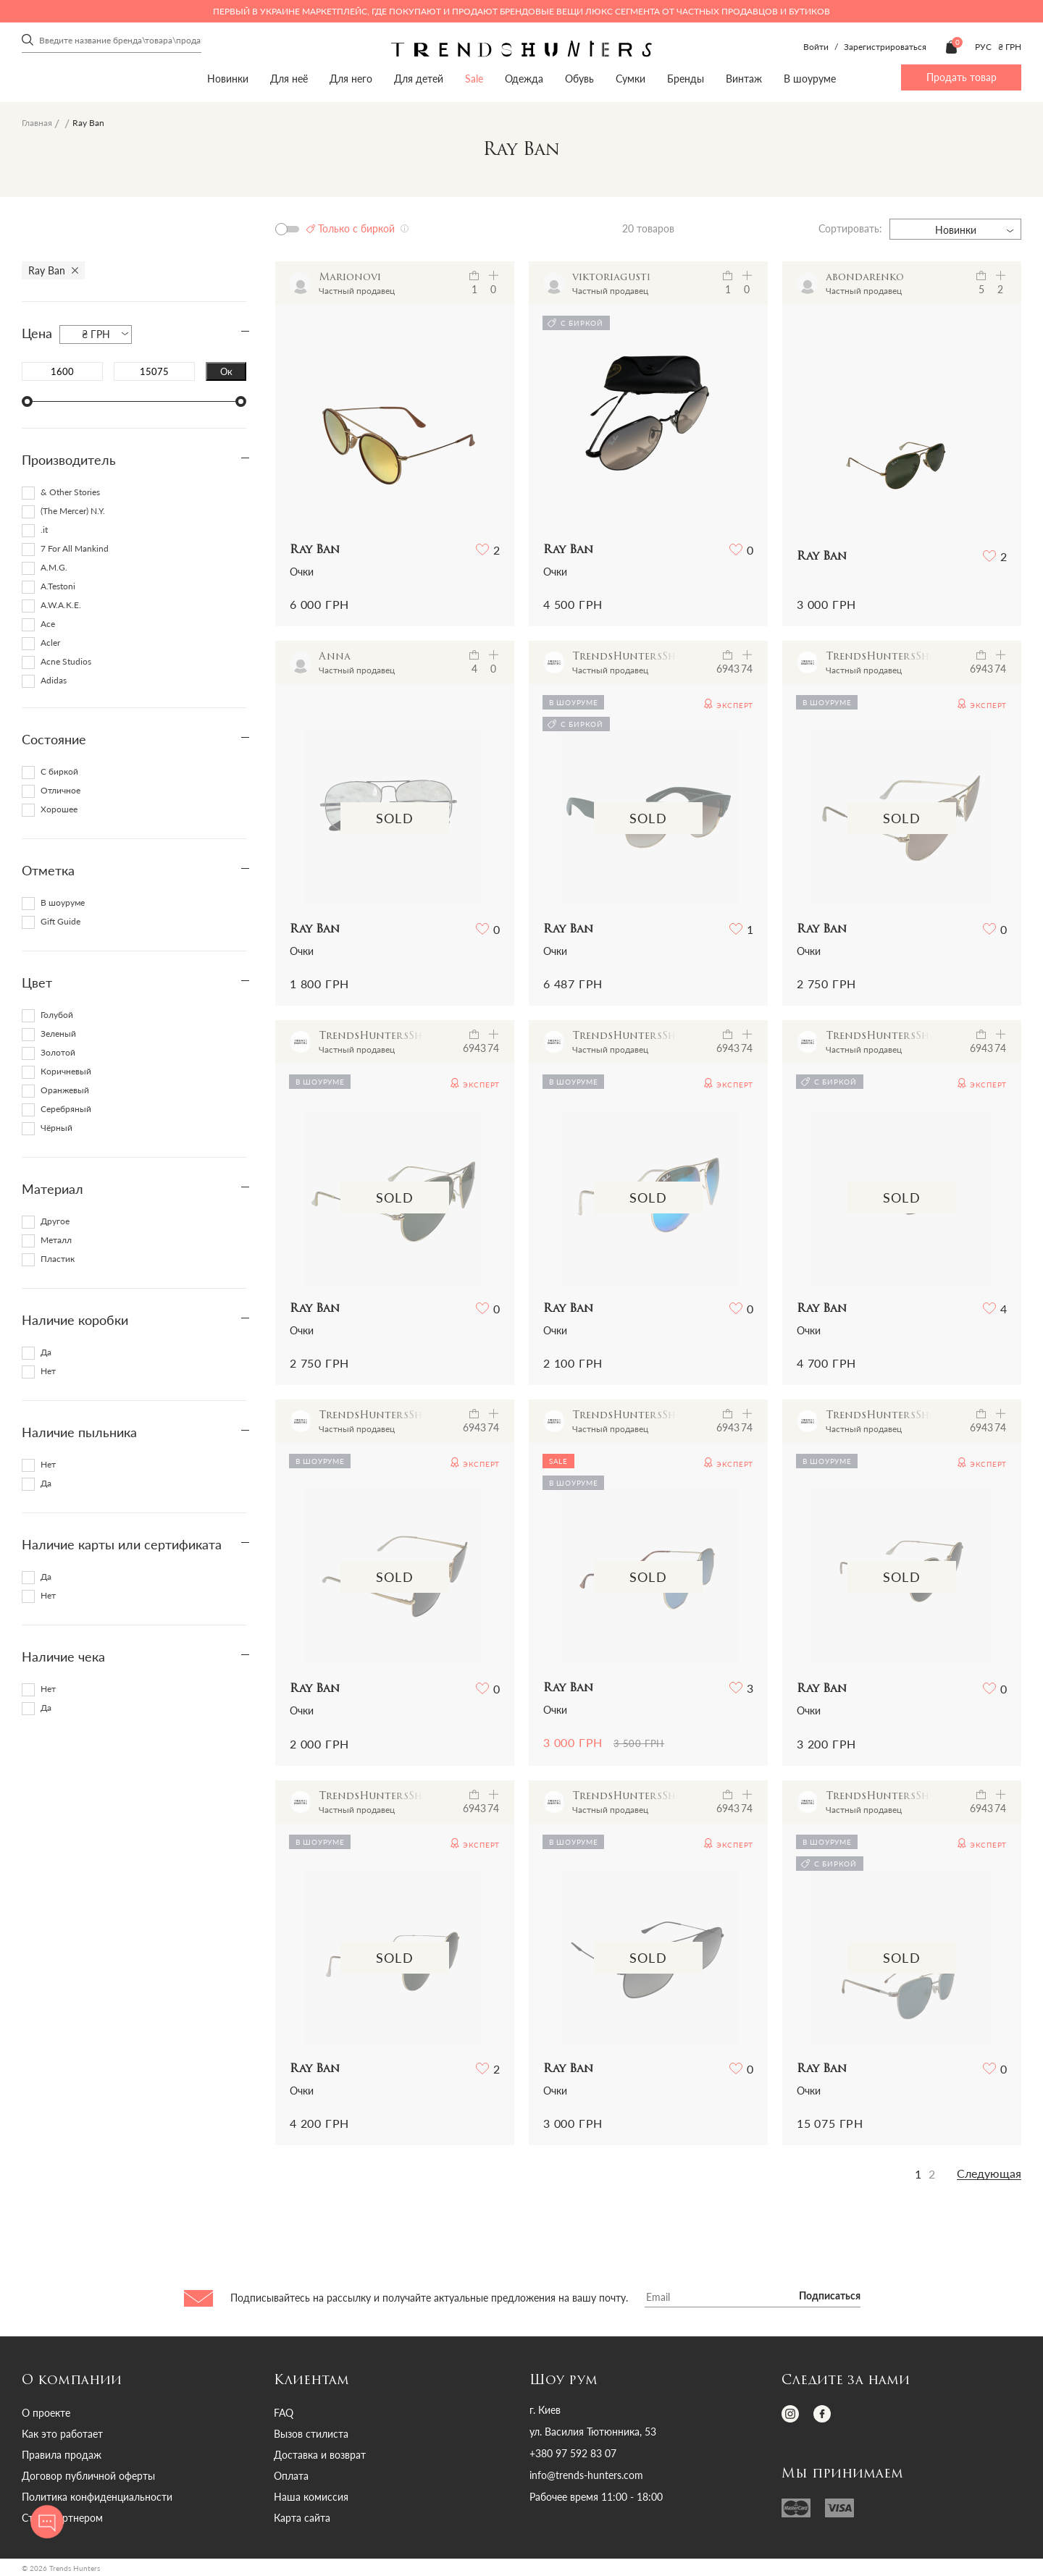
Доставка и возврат (320, 2455)
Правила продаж (61, 2455)
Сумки (630, 78)
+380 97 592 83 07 (572, 2454)
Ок (226, 371)
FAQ (283, 2413)
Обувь (579, 78)
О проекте (46, 2413)
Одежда (524, 78)
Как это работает (62, 2434)
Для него (351, 78)
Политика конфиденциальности (97, 2497)
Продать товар (961, 77)
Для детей (418, 78)
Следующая (989, 2173)
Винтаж (744, 78)
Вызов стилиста (311, 2434)
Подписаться (829, 2296)
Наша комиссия (311, 2497)
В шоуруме (810, 78)
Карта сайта (302, 2518)
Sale (474, 78)
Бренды (685, 78)
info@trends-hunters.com (586, 2475)
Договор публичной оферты (88, 2476)
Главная (37, 122)
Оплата (291, 2476)
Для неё (289, 78)
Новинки (227, 78)
